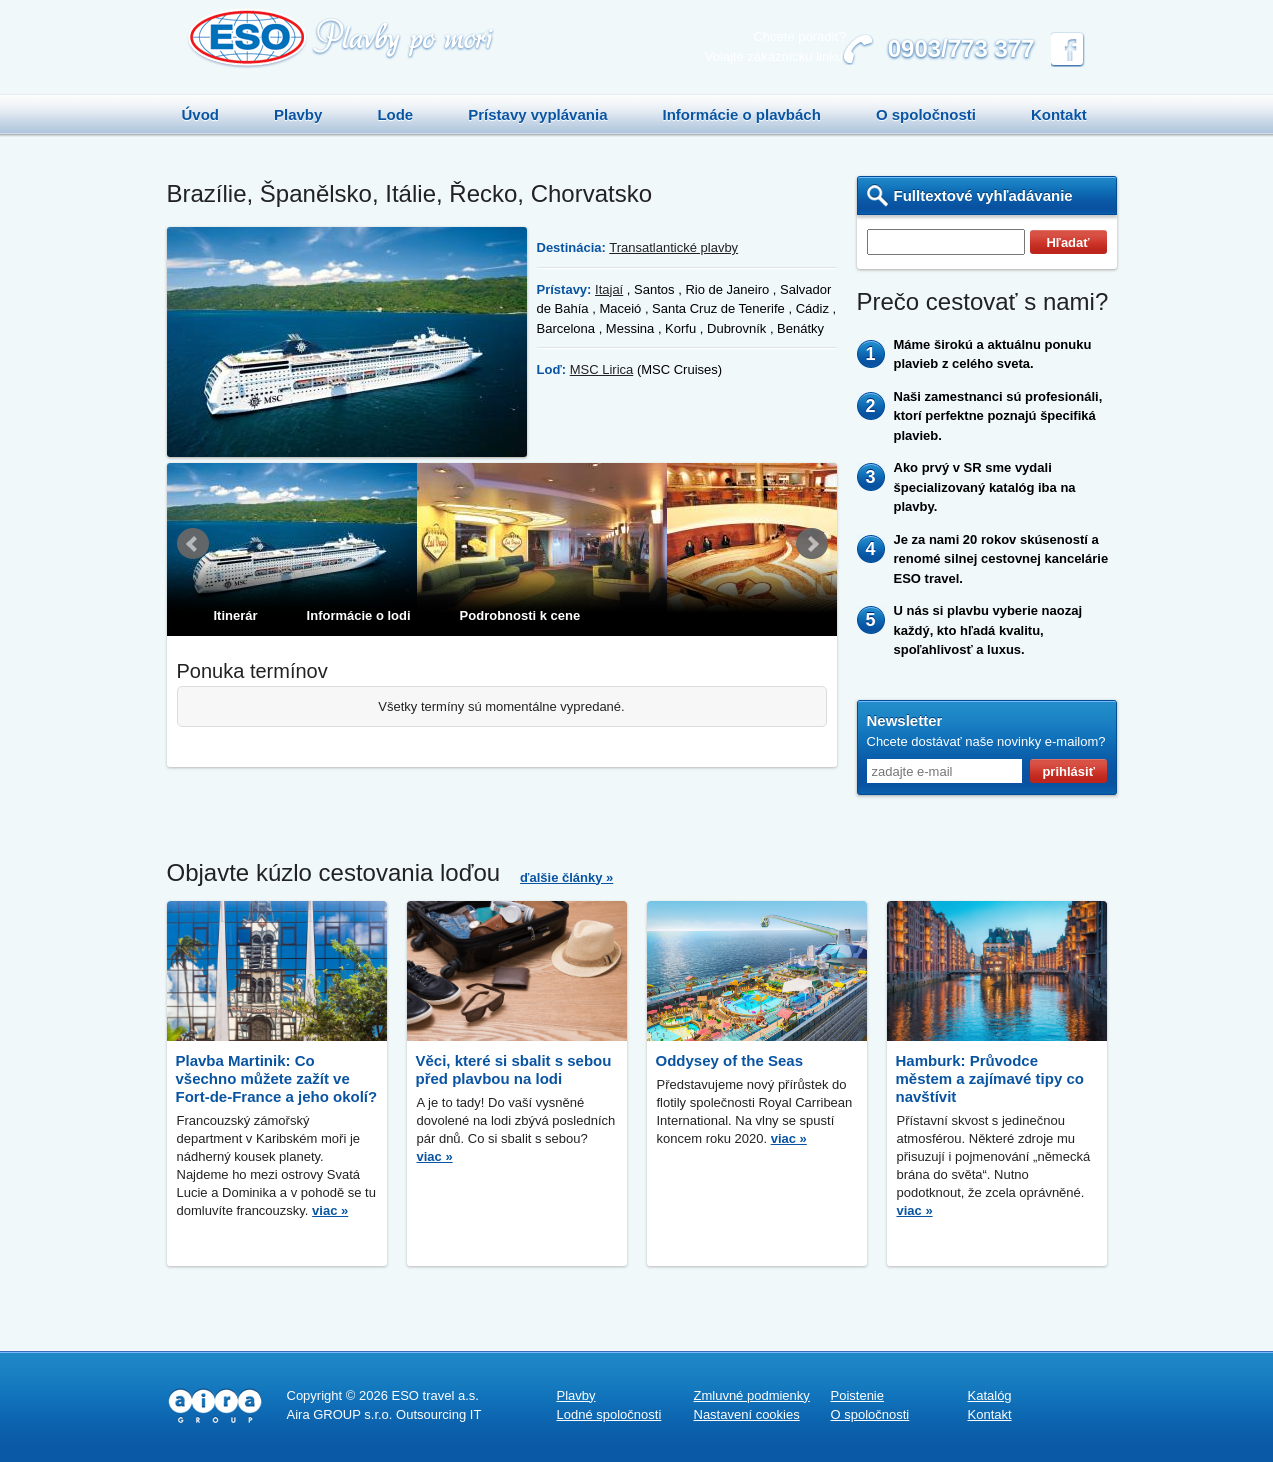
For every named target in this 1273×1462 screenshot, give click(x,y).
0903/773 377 (961, 48)
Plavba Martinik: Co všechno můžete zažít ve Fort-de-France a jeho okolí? (277, 1078)
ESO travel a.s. (434, 1395)
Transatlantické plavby (673, 247)
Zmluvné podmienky (752, 1395)
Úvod (201, 114)
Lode (395, 114)
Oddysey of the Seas (730, 1060)
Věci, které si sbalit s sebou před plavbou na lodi (514, 1069)
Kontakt (1059, 114)
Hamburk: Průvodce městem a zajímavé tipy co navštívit (990, 1078)
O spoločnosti (926, 114)
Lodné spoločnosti (609, 1414)
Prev (193, 543)
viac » (330, 1210)
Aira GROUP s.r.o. (340, 1414)
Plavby (298, 114)
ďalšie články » (566, 877)
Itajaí (609, 289)
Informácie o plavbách (741, 114)
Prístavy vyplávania (537, 114)
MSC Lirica (602, 369)
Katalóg (990, 1395)
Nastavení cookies (747, 1414)
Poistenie (857, 1395)
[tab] (224, 615)
